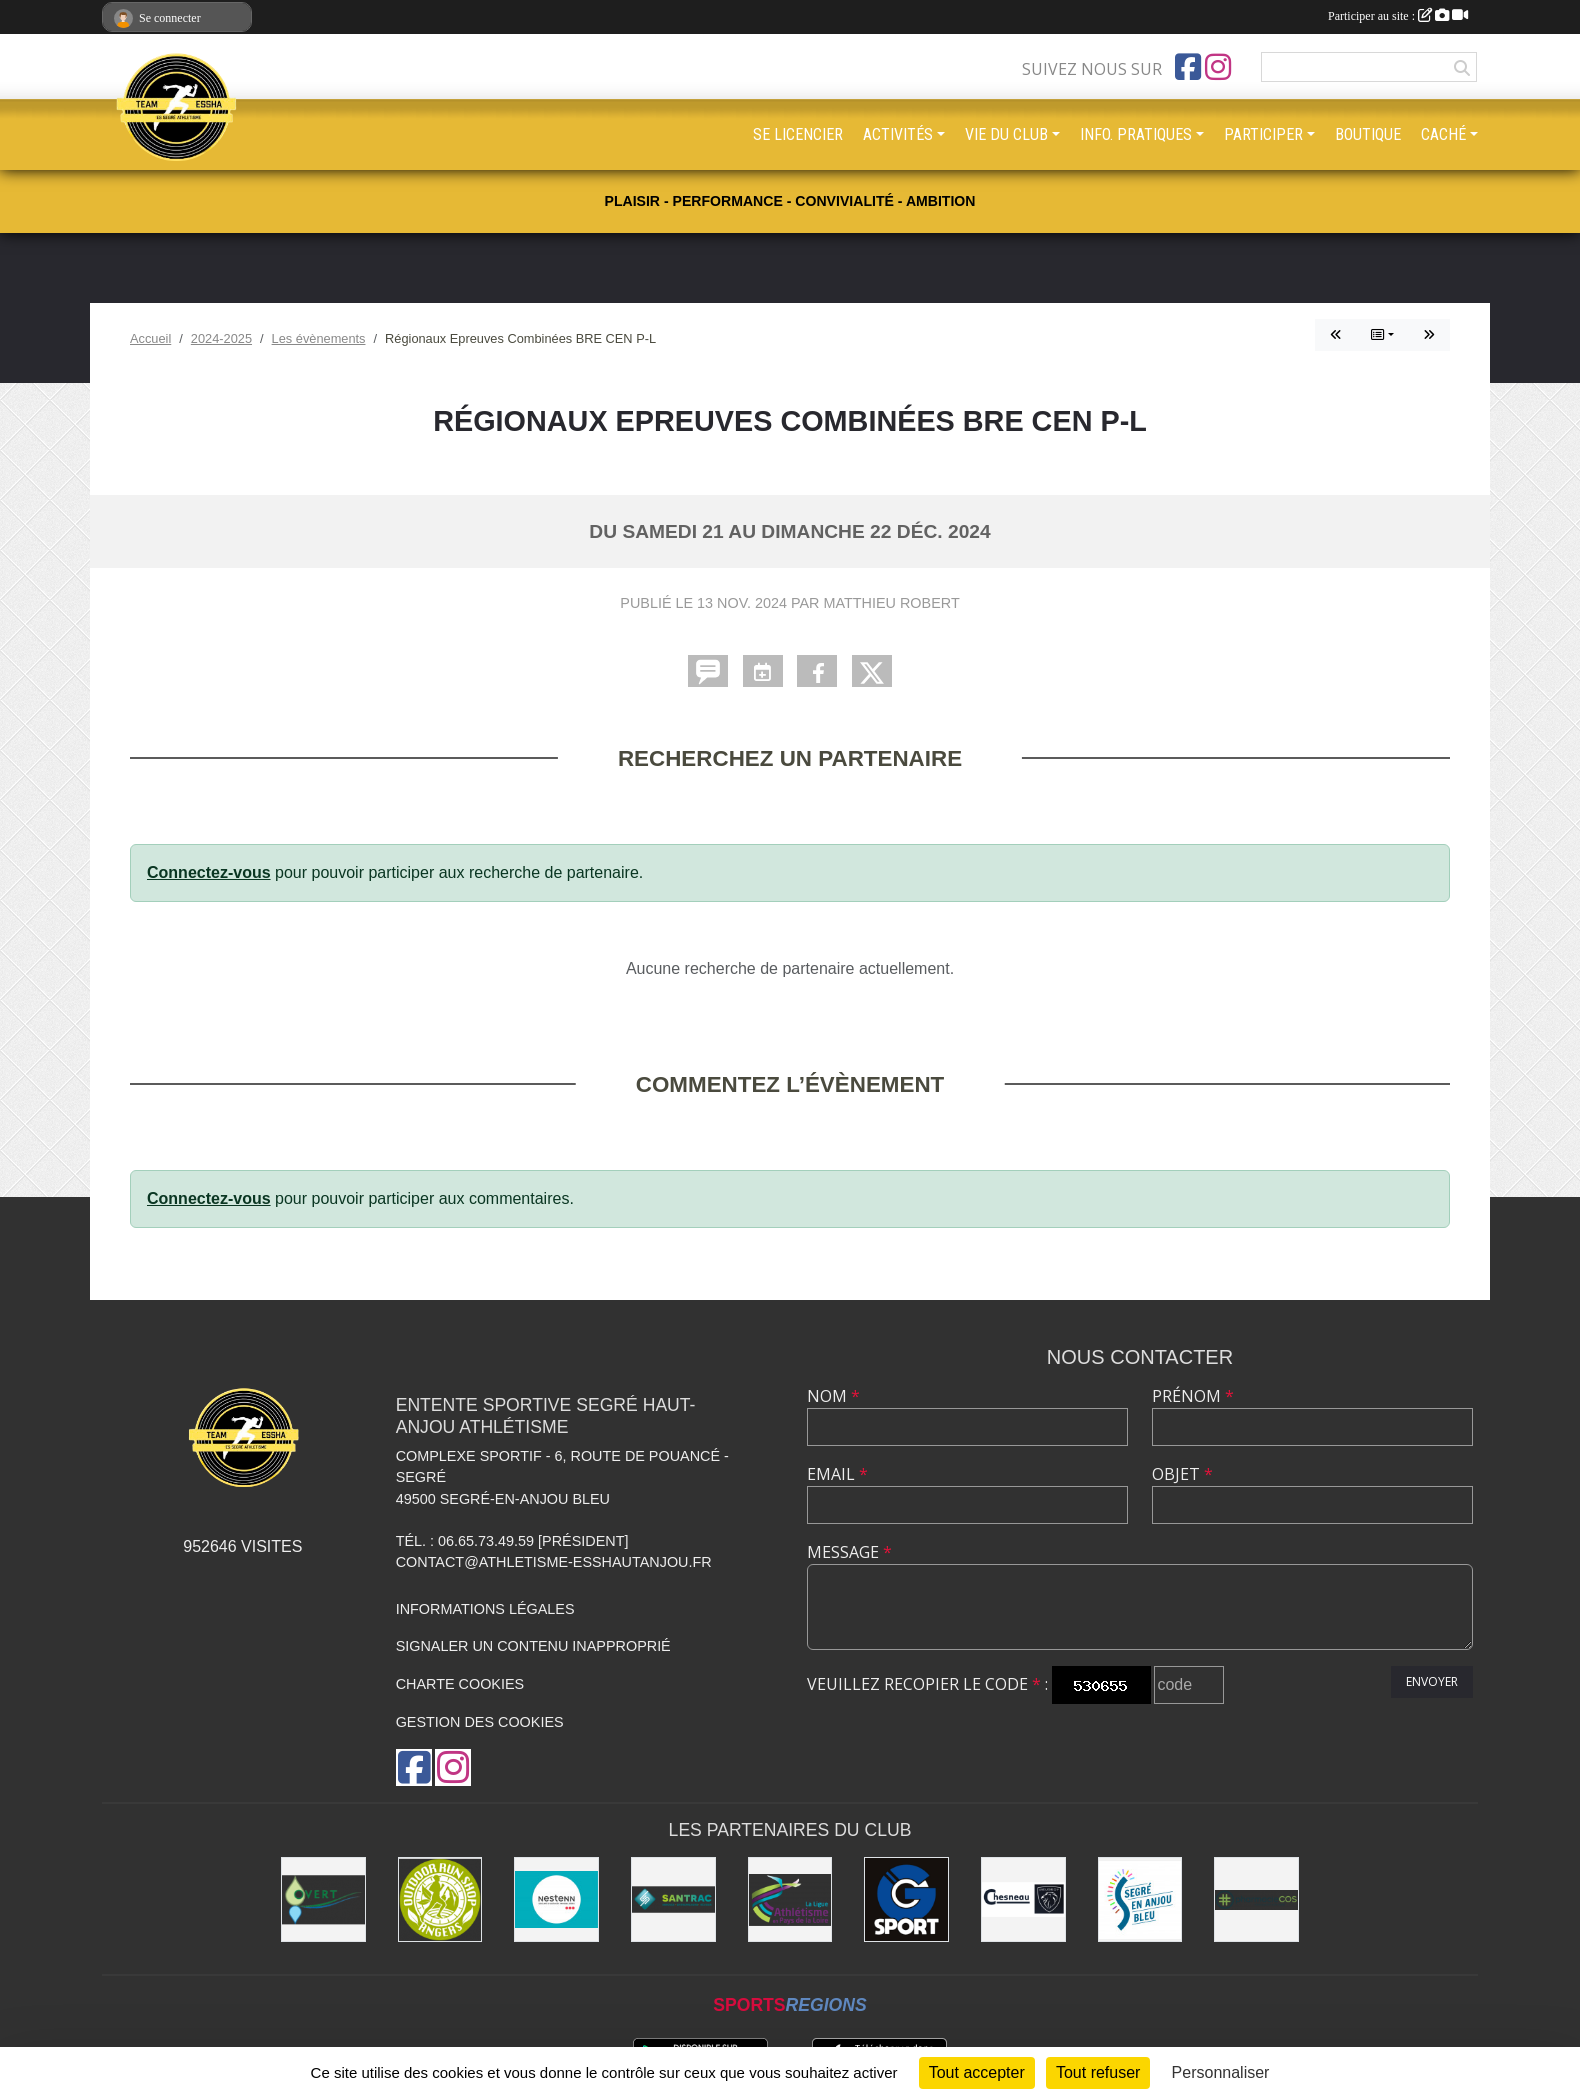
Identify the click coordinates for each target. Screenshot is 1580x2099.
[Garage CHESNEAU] (1023, 1899)
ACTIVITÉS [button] (898, 134)
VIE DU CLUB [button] (1006, 134)
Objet (1182, 1474)
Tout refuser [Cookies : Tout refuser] (1098, 2072)
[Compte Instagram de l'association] (1218, 67)
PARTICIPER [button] (1263, 134)
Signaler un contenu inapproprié (533, 1646)
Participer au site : (1398, 16)
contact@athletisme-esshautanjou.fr (554, 1562)
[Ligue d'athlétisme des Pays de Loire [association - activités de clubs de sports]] (790, 1899)
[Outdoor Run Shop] (440, 1899)
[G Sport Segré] (906, 1899)
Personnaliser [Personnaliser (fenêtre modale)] (1221, 2072)
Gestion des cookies (480, 1722)
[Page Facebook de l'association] (1188, 67)
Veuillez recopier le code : (927, 1684)
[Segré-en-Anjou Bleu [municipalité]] (1140, 1899)
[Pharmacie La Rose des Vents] (1256, 1899)
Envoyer (1432, 1681)
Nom (833, 1396)
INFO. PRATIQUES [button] (1136, 134)
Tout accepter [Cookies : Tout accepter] (977, 2072)
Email (837, 1474)
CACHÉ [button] (1443, 134)
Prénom (1193, 1396)
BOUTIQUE (1368, 134)
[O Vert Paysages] (323, 1899)
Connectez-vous (209, 872)
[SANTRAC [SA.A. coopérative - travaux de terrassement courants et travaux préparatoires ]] (673, 1899)
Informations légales (485, 1609)
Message (849, 1552)
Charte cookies (460, 1684)
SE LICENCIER (798, 134)
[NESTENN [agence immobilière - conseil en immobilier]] (556, 1899)
